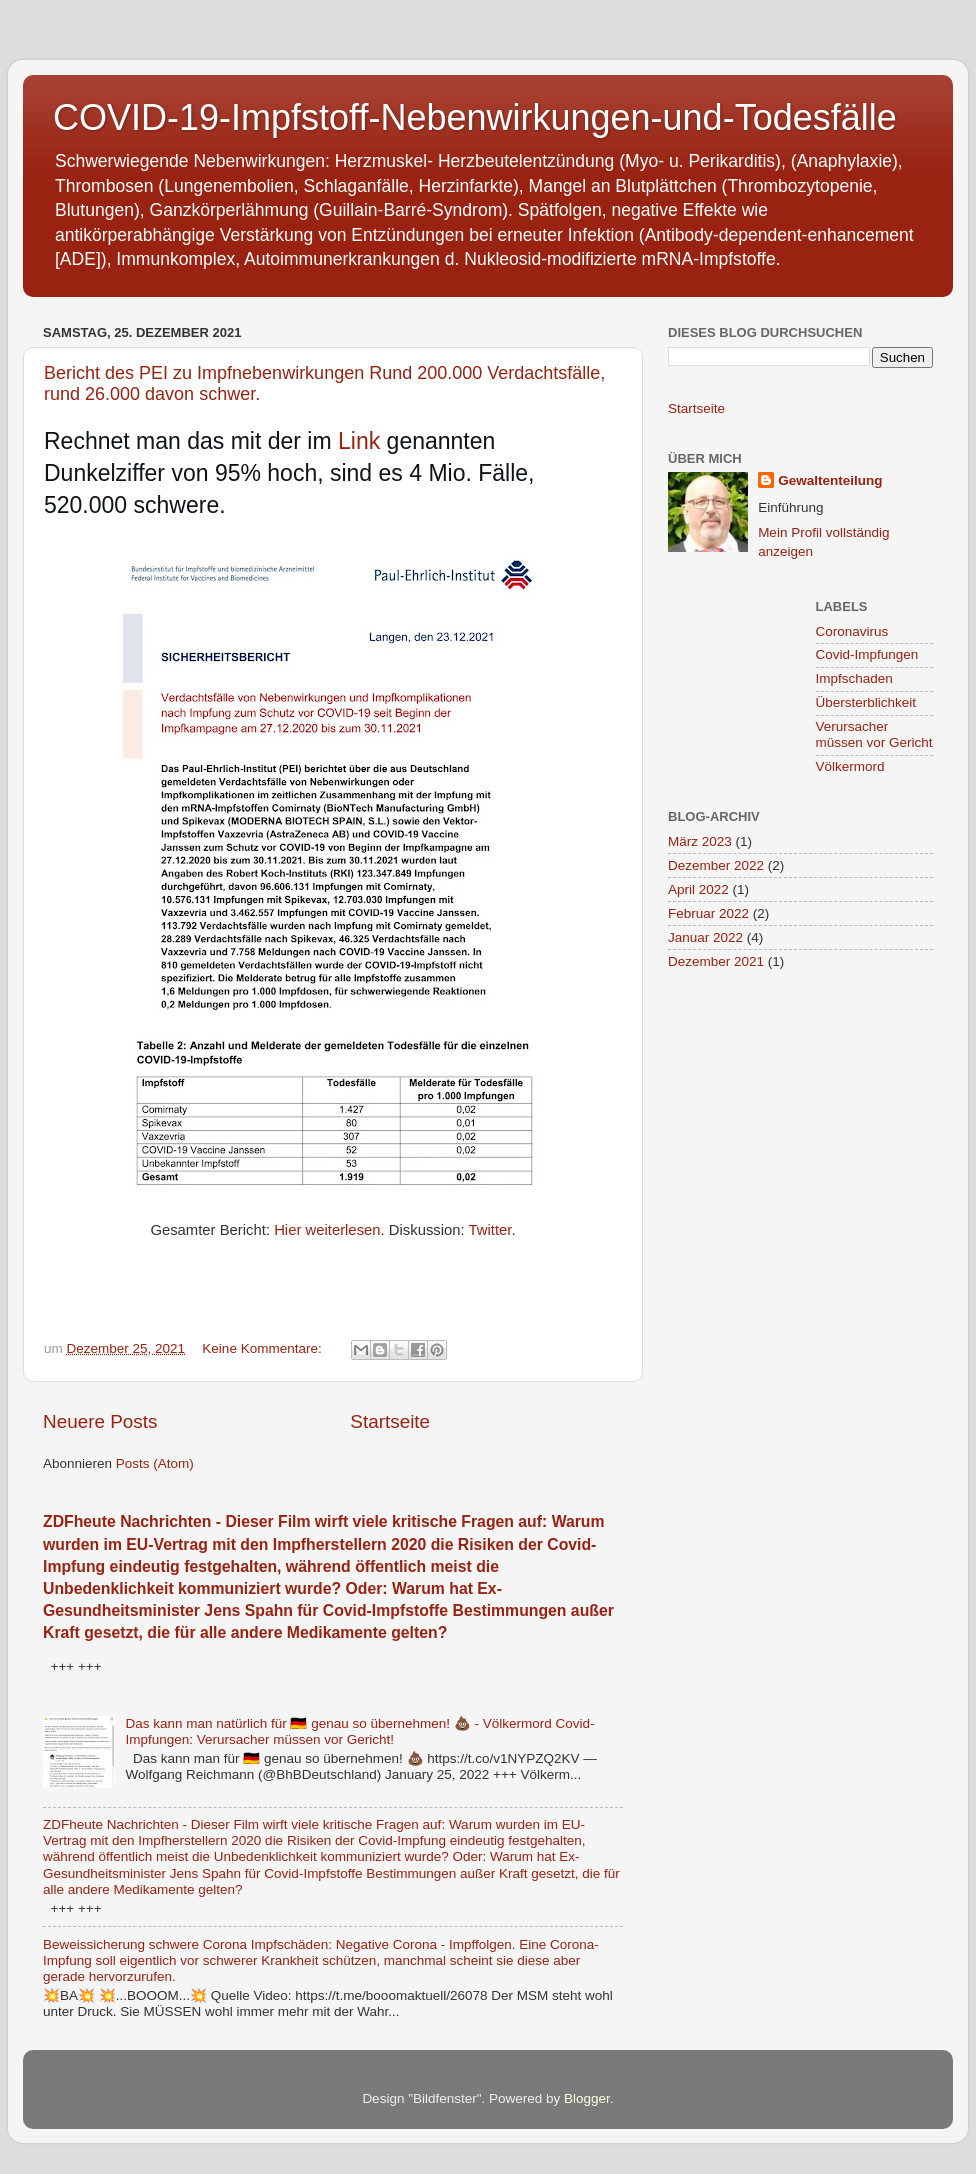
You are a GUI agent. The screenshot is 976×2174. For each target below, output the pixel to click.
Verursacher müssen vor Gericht (874, 734)
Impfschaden (854, 678)
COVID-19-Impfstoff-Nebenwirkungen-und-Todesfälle (475, 117)
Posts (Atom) (155, 1463)
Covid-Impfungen (867, 654)
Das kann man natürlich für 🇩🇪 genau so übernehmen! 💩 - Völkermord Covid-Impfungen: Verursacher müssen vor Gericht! (359, 1731)
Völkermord (850, 766)
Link (359, 441)
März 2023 (700, 841)
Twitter (490, 1230)
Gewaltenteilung (830, 480)
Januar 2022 (705, 937)
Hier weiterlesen (327, 1230)
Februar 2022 (708, 913)
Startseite (390, 1421)
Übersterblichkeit (866, 702)
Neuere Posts (100, 1421)
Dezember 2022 (716, 865)
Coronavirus (852, 631)
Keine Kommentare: (263, 1348)
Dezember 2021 (716, 961)
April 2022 (698, 889)
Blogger (587, 2098)
